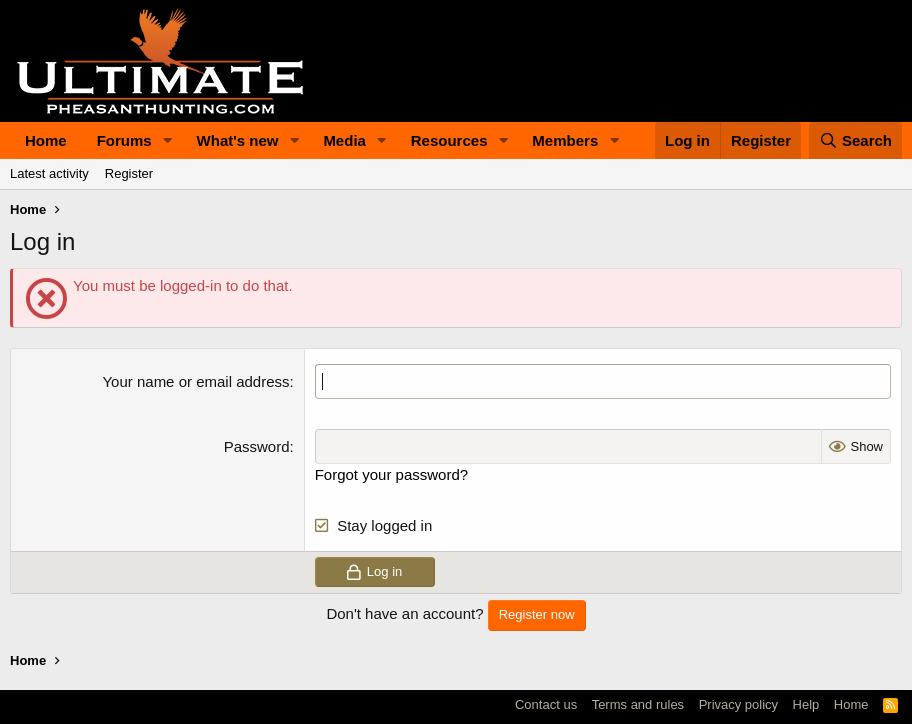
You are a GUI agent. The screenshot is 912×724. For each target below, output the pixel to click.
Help (806, 704)
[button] (168, 140)
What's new (238, 140)
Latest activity (49, 173)
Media (344, 140)
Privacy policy (738, 704)
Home (46, 140)
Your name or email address (195, 381)
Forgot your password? (391, 474)
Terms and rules (638, 704)
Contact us (546, 704)
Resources (449, 140)
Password (257, 446)
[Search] (856, 140)
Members (565, 140)
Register (129, 173)
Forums (124, 140)
